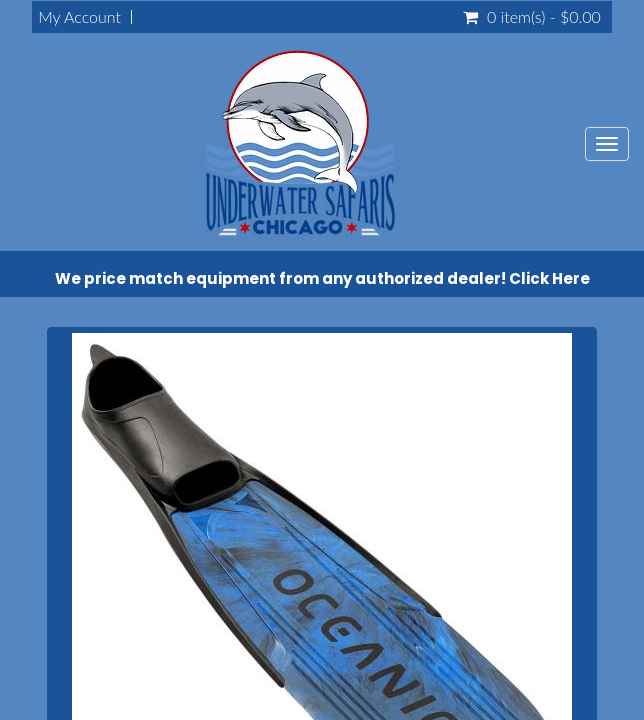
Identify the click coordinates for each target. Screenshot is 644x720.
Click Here (549, 278)
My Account (79, 17)
